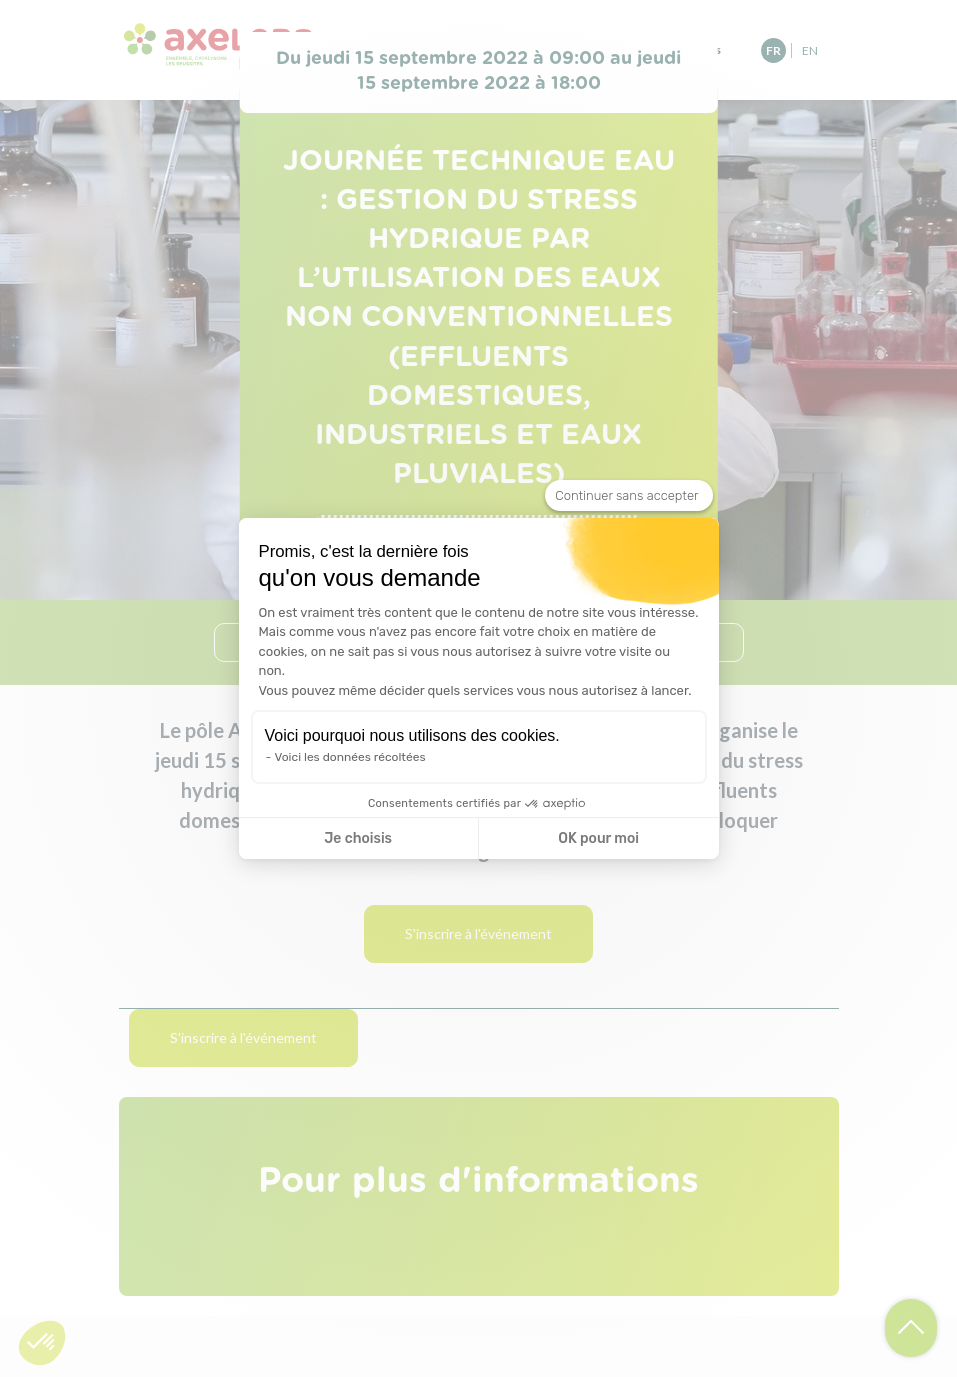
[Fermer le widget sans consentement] (628, 496)
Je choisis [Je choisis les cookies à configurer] (358, 838)
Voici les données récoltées (350, 757)
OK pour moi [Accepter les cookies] (598, 838)
